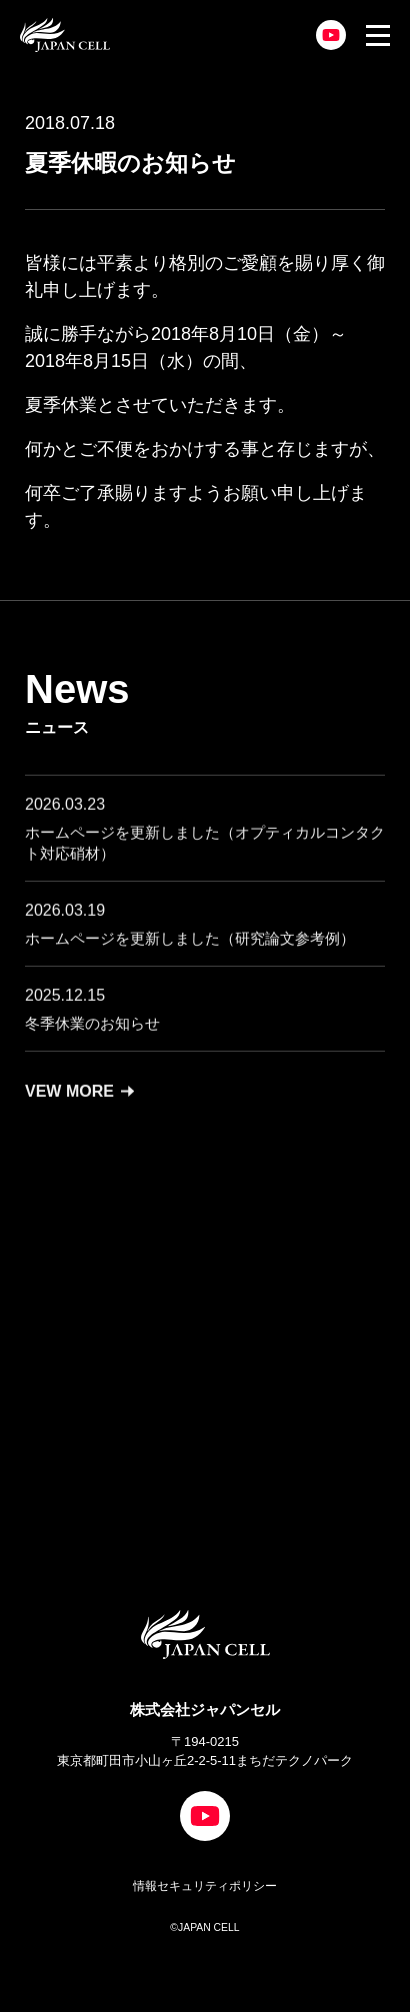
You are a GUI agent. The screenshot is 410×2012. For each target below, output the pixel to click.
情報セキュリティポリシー (205, 1886)
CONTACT (189, 1405)
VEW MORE (80, 1100)
